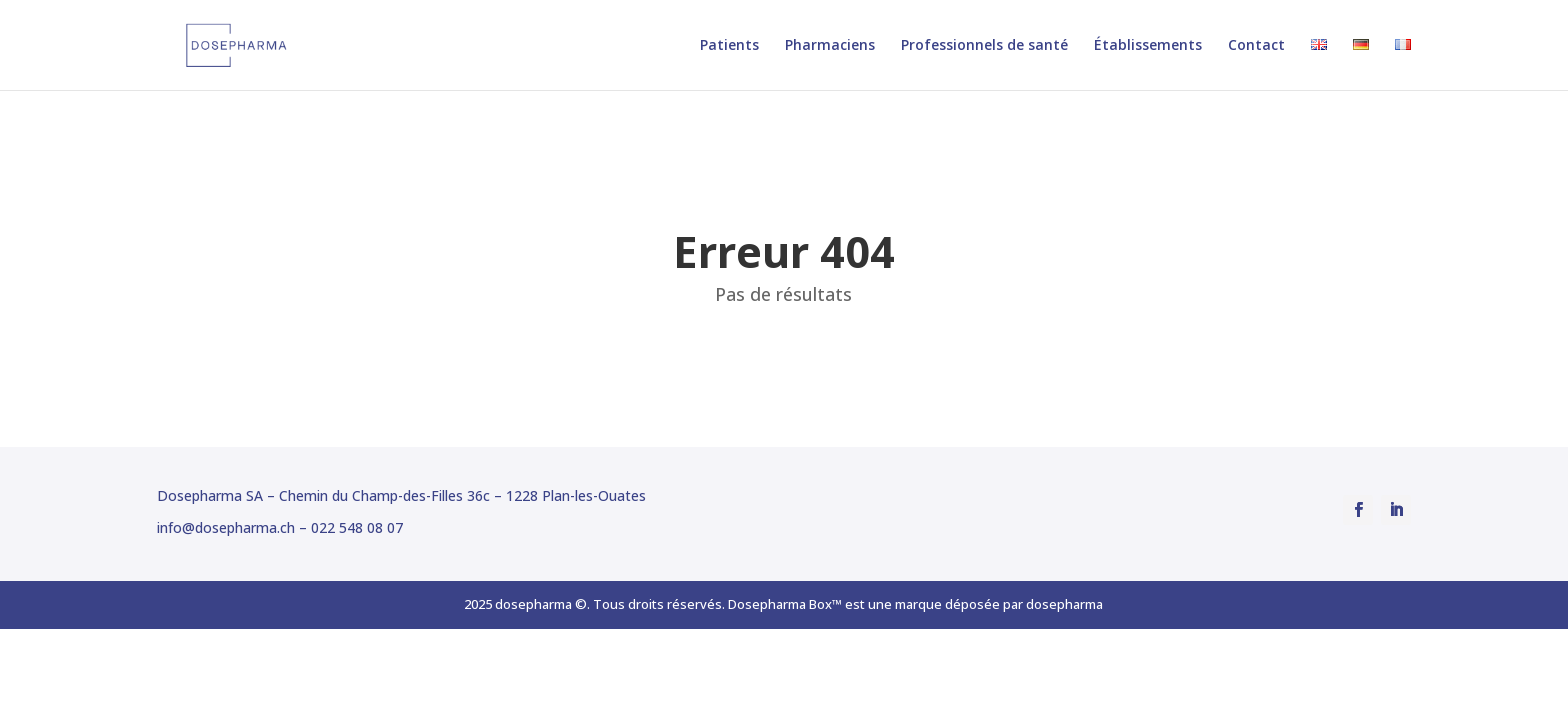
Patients (729, 46)
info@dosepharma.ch (226, 527)
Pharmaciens (830, 46)
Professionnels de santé (984, 46)
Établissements (1148, 46)
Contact (1256, 46)
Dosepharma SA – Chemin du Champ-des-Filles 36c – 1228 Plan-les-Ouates (401, 495)
